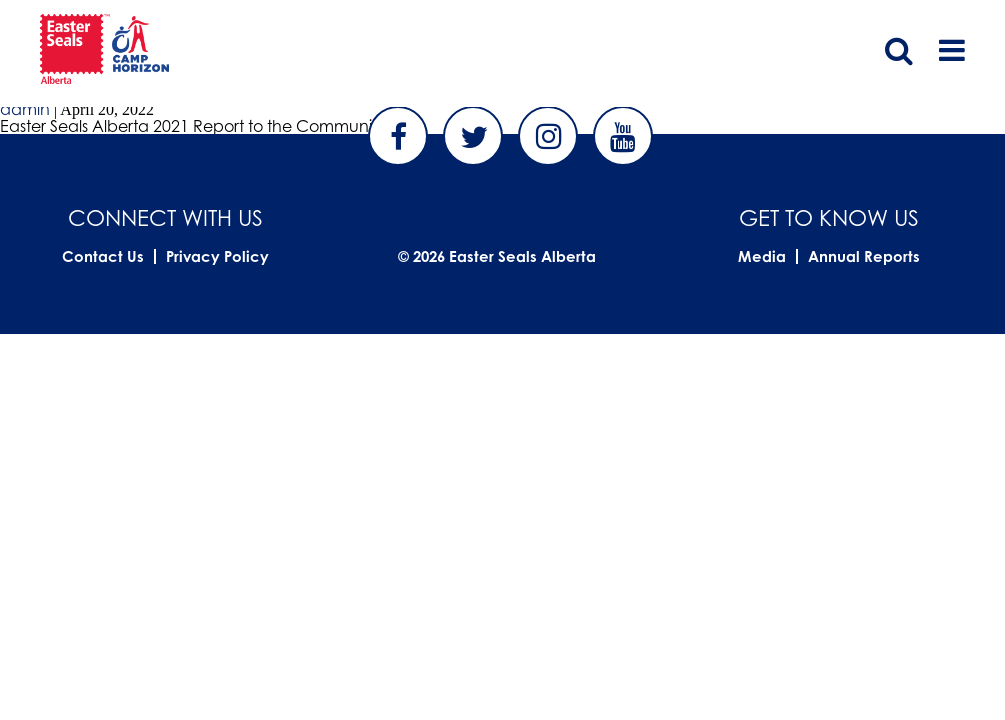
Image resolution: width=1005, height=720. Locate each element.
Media (762, 256)
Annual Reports (864, 256)
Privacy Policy (217, 256)
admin (25, 109)
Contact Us (103, 256)
